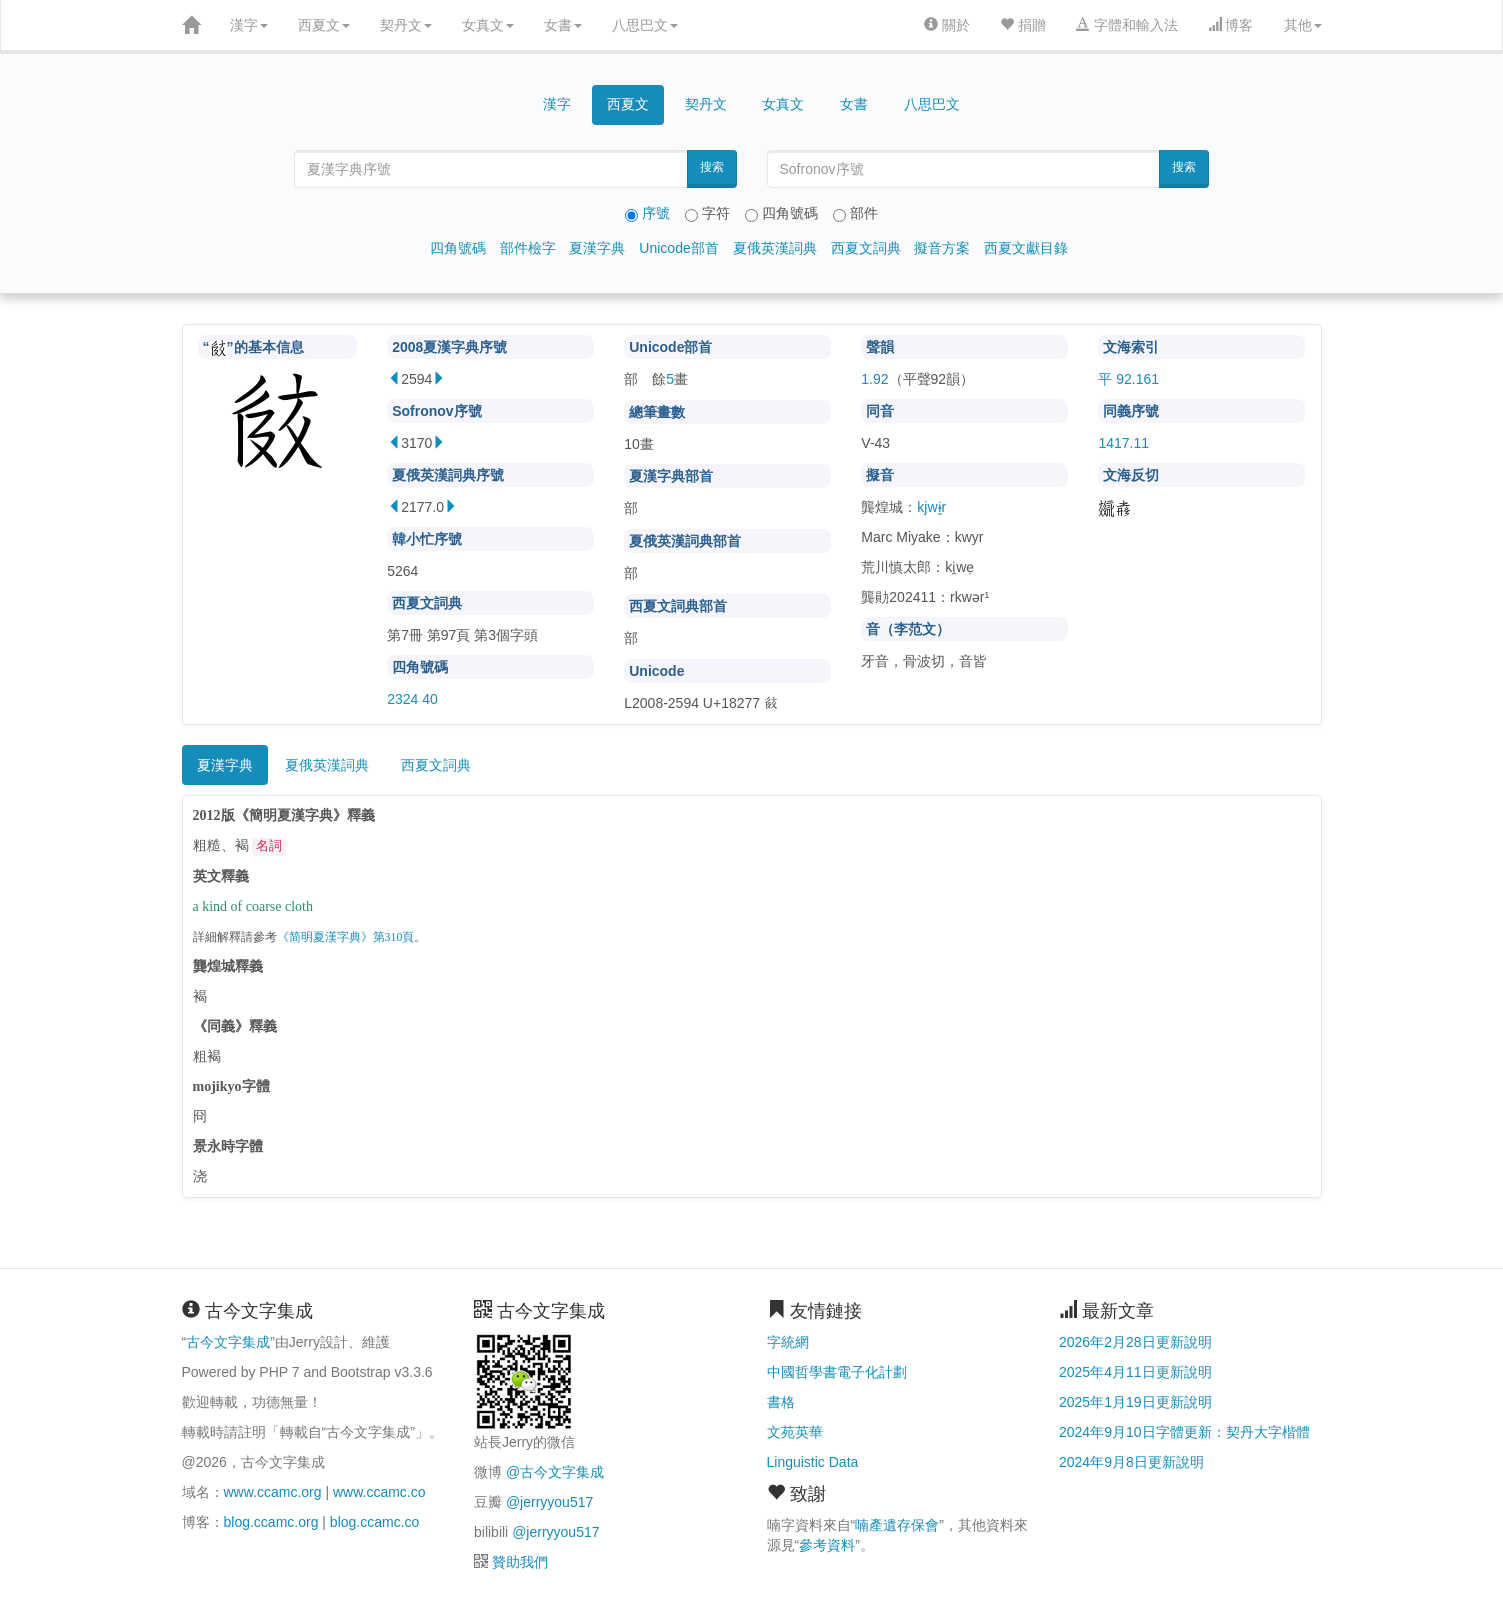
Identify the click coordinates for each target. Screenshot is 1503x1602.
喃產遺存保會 (897, 1525)
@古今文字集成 (555, 1472)
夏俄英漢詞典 (775, 248)
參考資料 (827, 1545)
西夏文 (324, 25)
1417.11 (1123, 443)
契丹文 (406, 25)
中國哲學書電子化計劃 (837, 1372)
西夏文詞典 (866, 248)
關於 (947, 25)
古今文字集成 (228, 1342)
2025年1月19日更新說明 (1135, 1402)
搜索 (712, 167)
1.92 (874, 379)
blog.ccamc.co (374, 1522)
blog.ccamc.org (271, 1522)
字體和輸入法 (1127, 25)
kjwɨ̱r (931, 507)
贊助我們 (520, 1562)
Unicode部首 (678, 248)
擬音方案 (942, 248)
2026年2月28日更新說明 (1135, 1342)
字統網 (788, 1342)
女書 (563, 25)
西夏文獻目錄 (1026, 248)
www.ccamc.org (273, 1492)
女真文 (488, 25)
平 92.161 (1128, 379)
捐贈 (1023, 25)
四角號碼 (458, 248)
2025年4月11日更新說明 (1135, 1372)
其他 (1303, 25)
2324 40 (412, 699)
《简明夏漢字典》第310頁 (346, 937)
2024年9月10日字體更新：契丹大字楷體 (1184, 1432)
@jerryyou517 (549, 1502)
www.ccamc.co (379, 1492)
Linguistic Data (813, 1462)
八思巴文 (645, 25)
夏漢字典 (597, 248)
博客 (1231, 25)
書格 (781, 1402)
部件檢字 (528, 248)
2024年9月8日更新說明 (1131, 1462)
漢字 (249, 25)
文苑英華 (795, 1432)
